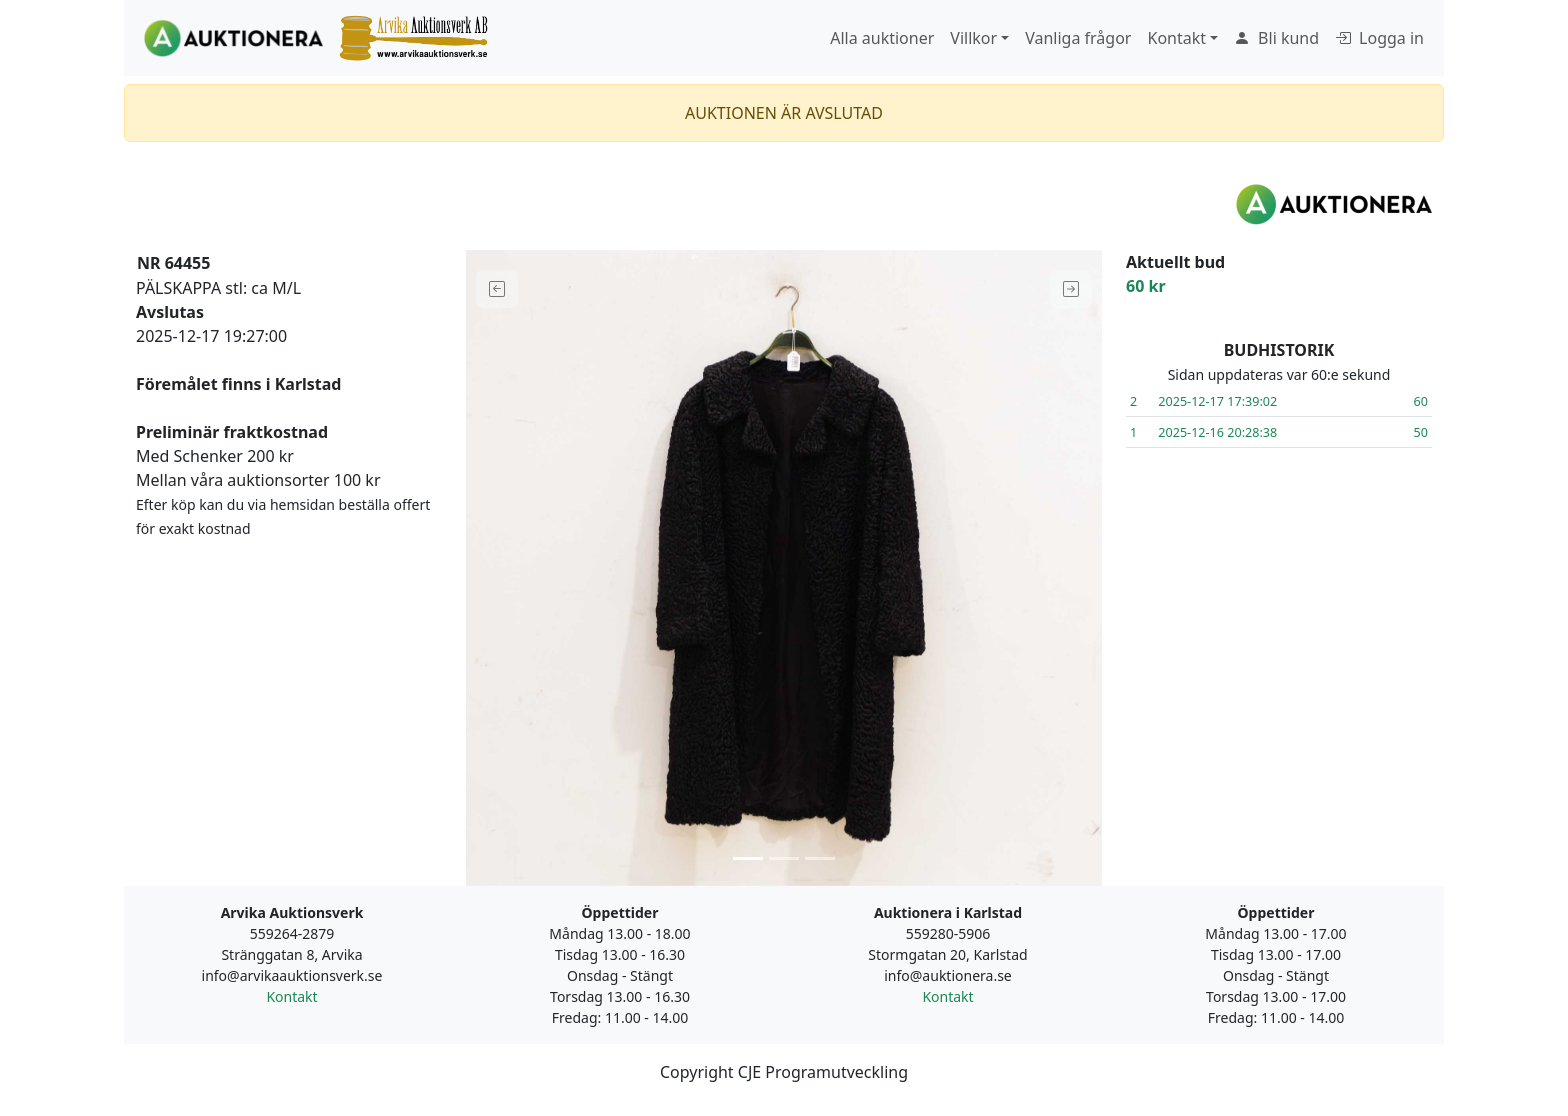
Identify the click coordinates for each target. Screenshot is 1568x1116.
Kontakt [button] (1176, 38)
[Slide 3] (820, 858)
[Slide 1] (748, 858)
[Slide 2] (784, 858)
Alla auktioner (882, 38)
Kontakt (291, 996)
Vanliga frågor (1078, 38)
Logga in (1379, 38)
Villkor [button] (973, 38)
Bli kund (1276, 38)
